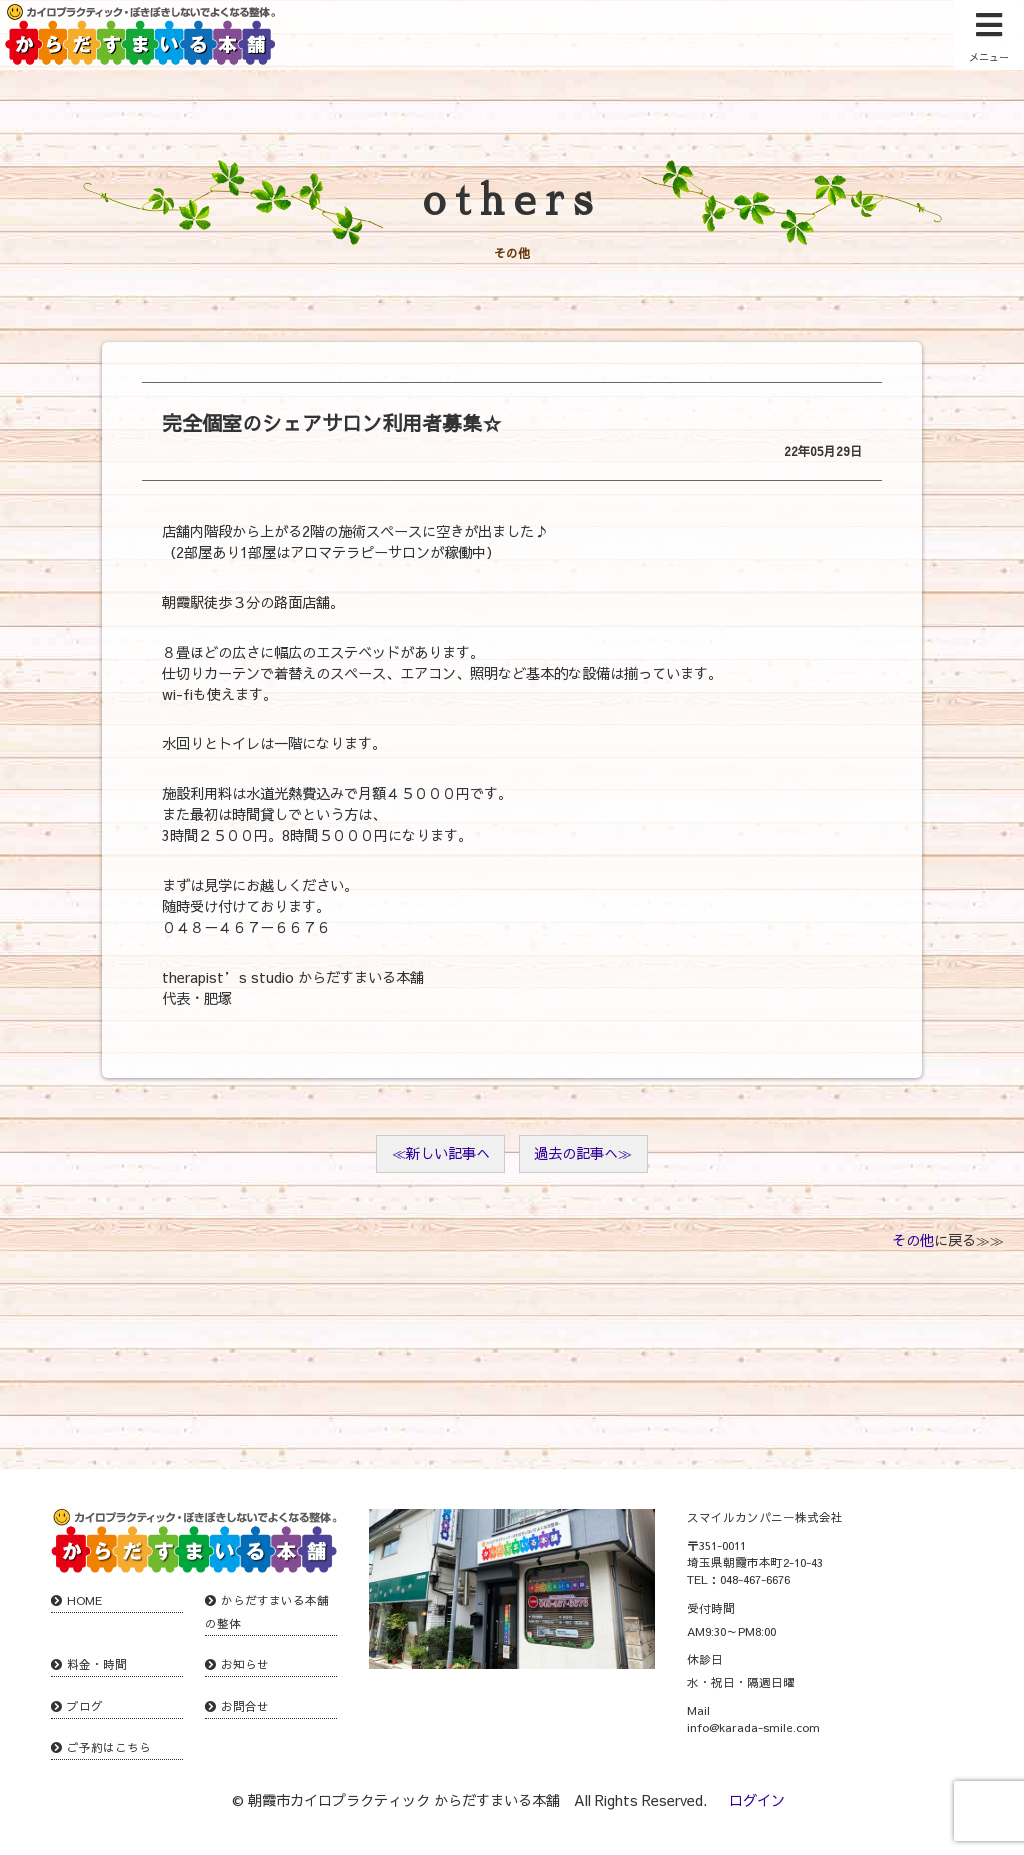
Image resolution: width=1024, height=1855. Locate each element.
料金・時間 (97, 1664)
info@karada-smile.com (753, 1727)
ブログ (85, 1706)
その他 (913, 1240)
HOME (84, 1600)
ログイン (757, 1800)
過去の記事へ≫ (583, 1153)
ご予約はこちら (109, 1747)
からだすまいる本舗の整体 (267, 1611)
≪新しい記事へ (441, 1153)
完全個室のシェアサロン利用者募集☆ (332, 422)
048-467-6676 (755, 1579)
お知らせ (245, 1664)
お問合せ (245, 1706)
